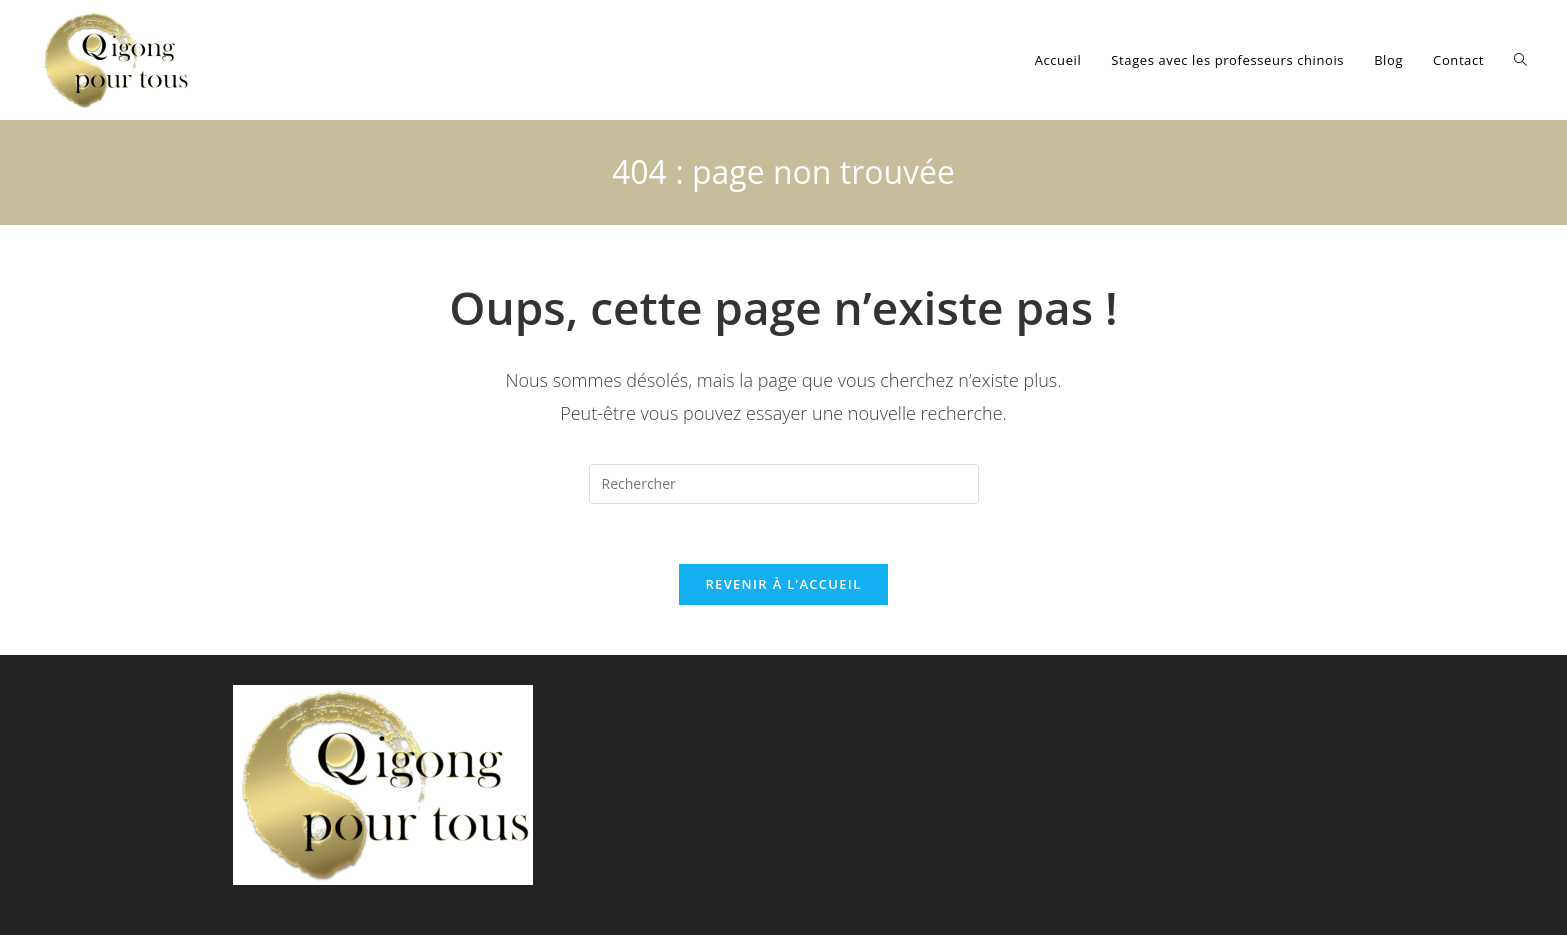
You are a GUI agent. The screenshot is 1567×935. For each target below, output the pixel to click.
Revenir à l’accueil (783, 584)
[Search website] (1520, 60)
